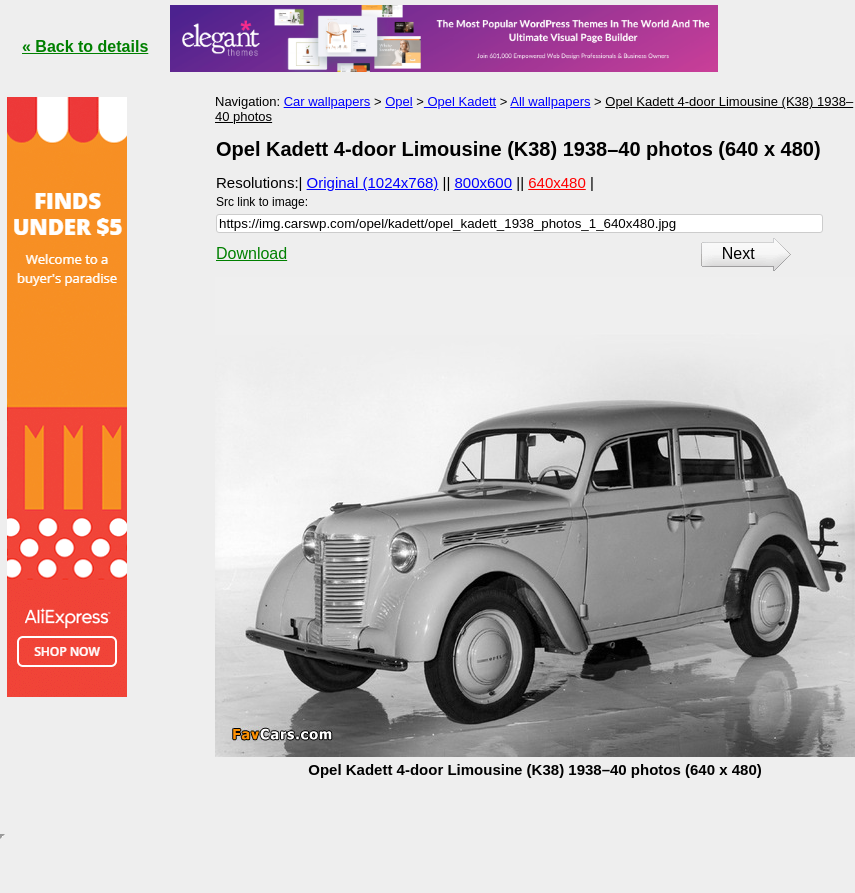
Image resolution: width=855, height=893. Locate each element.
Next (738, 253)
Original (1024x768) (373, 182)
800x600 (484, 182)
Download (251, 253)
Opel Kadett (460, 101)
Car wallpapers (327, 101)
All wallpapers (550, 101)
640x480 (557, 182)
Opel (398, 101)
